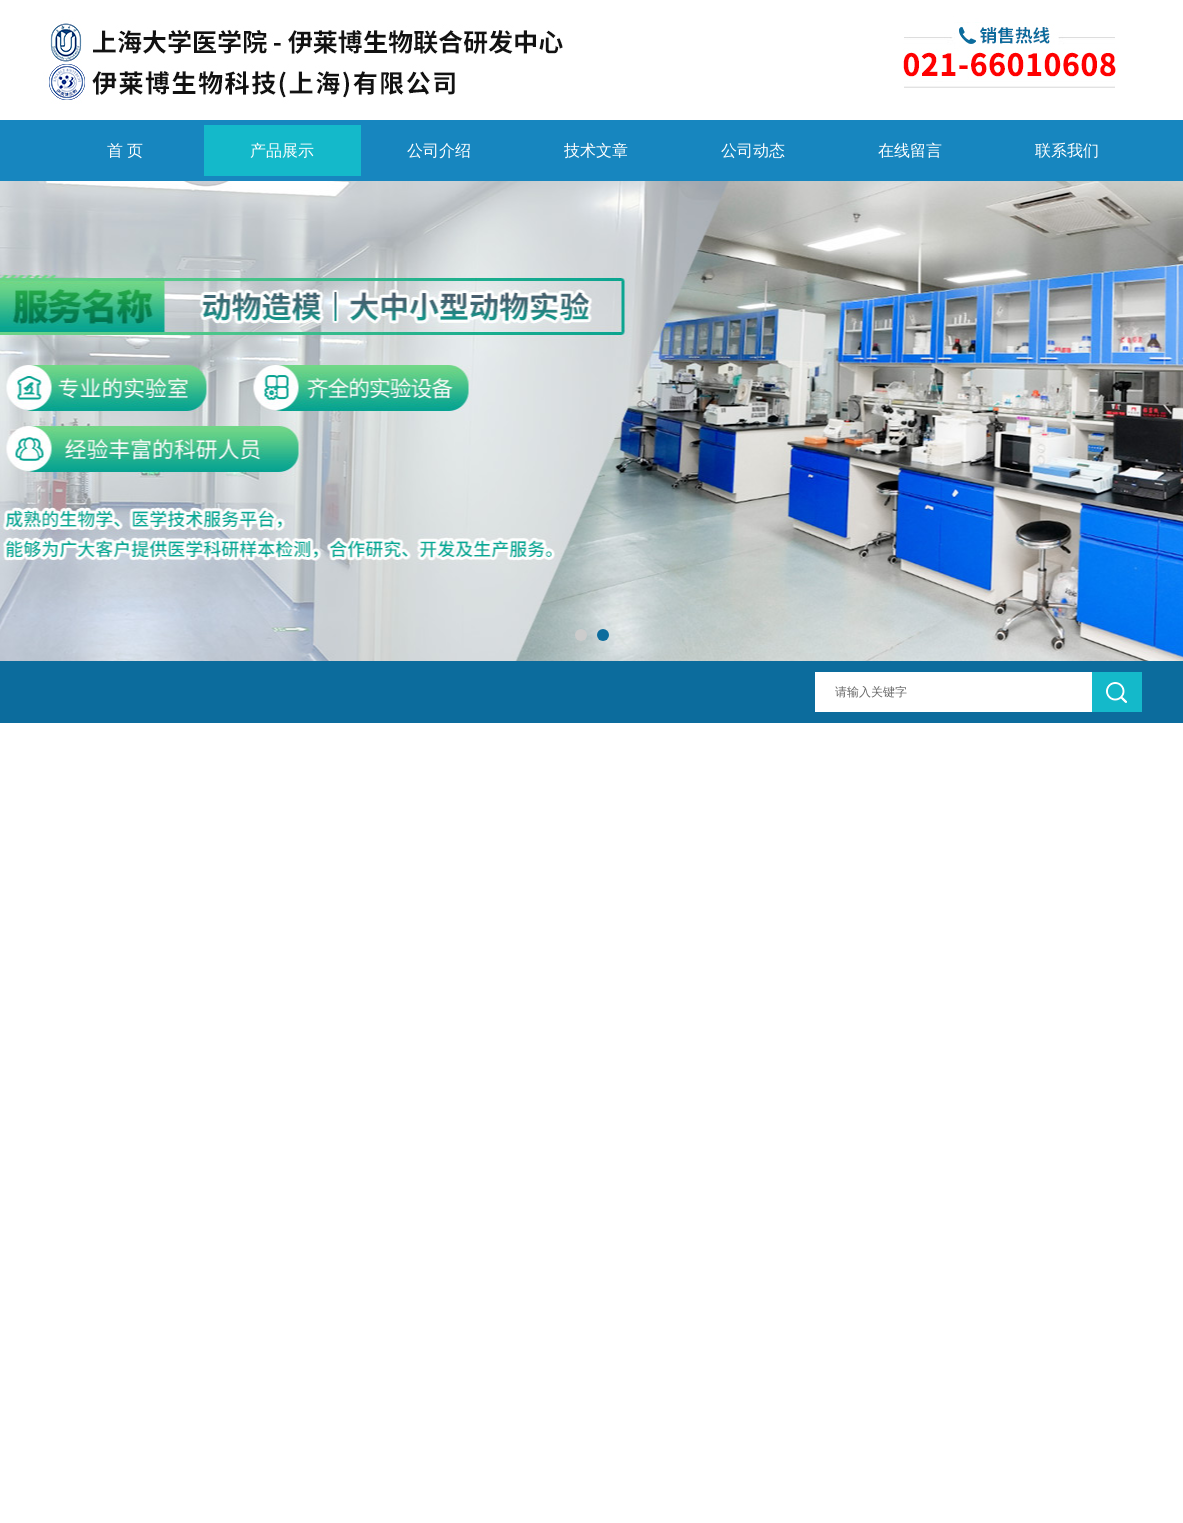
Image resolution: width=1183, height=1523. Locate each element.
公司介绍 (439, 150)
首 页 (125, 150)
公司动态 (753, 150)
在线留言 (910, 150)
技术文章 (596, 150)
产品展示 (282, 150)
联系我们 (1067, 150)
